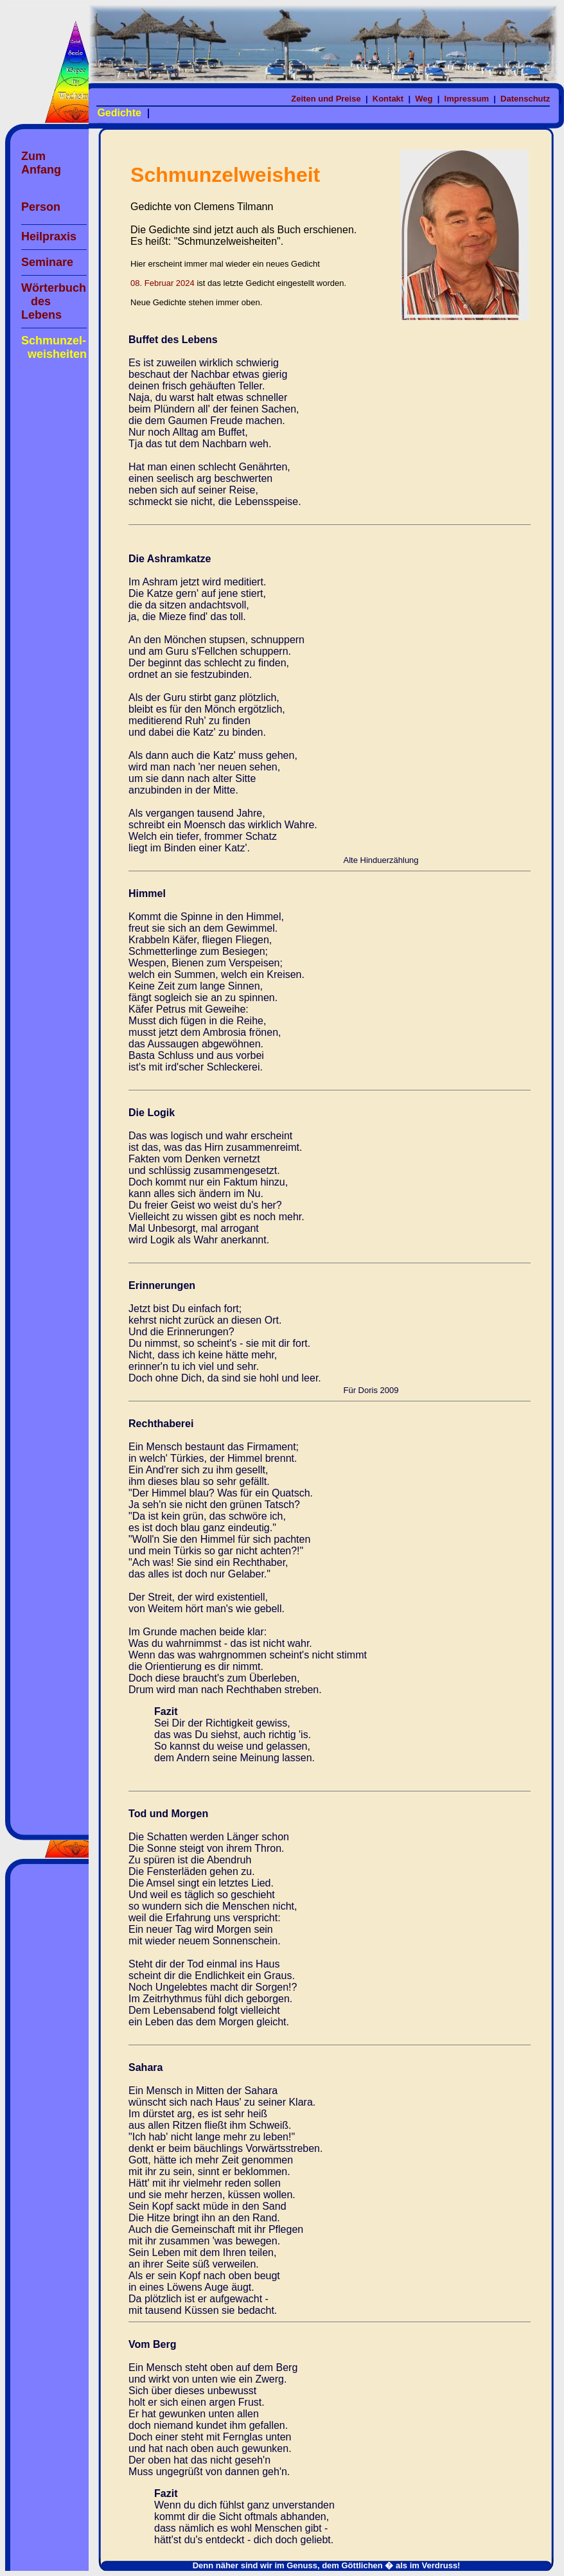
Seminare (47, 262)
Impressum (468, 98)
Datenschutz (526, 98)
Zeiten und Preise (327, 98)
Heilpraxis (48, 236)
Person (40, 206)
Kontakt (389, 98)
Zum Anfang (41, 163)
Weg (425, 98)
